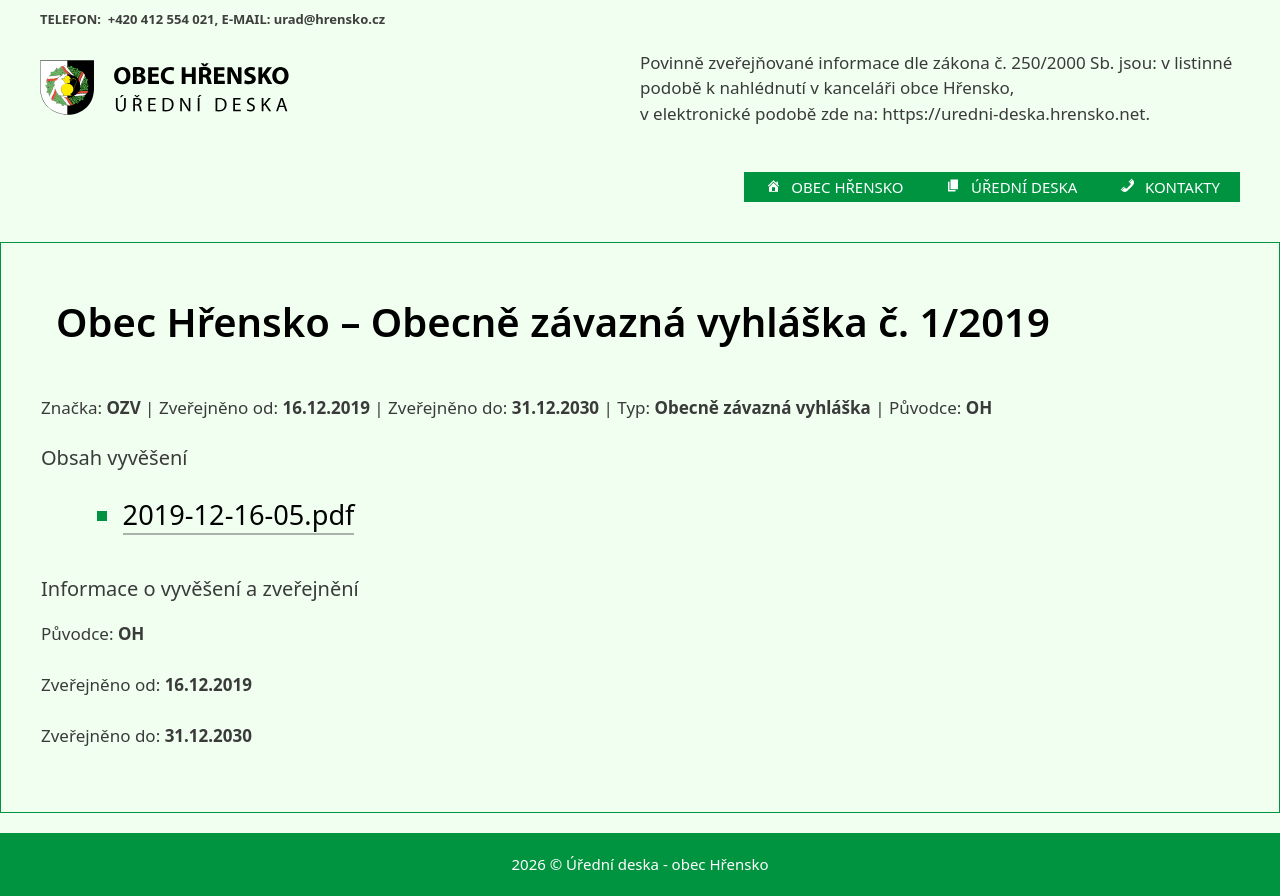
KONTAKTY (1168, 188)
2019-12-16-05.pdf (239, 514)
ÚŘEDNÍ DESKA (1011, 188)
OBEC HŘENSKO (834, 188)
